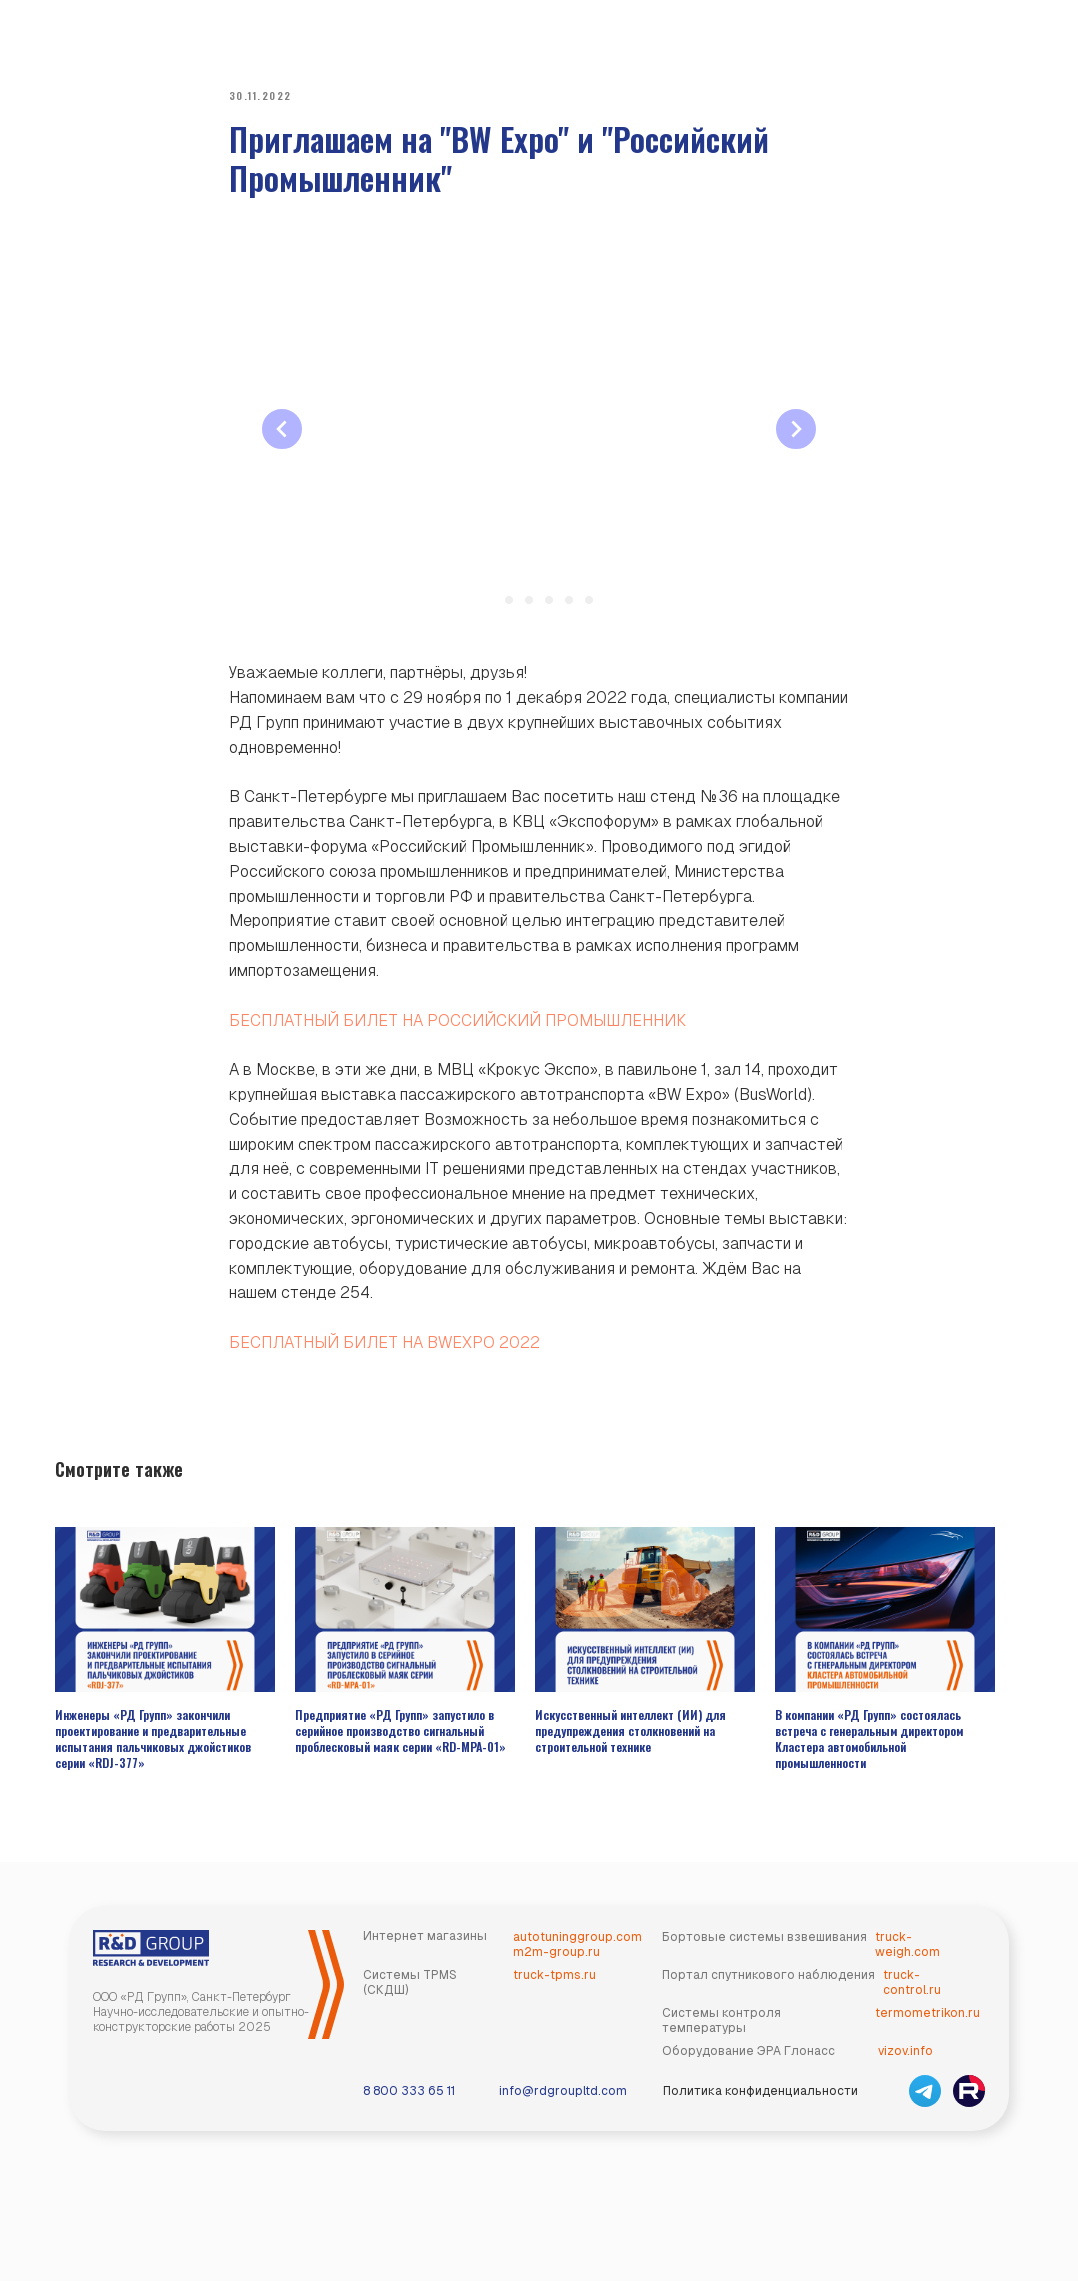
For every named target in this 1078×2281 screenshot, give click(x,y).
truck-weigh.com (907, 1963)
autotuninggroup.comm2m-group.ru (577, 1963)
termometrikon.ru (927, 2032)
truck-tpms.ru (554, 1994)
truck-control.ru (912, 2001)
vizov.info (905, 2070)
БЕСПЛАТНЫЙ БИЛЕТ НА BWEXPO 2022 (384, 1351)
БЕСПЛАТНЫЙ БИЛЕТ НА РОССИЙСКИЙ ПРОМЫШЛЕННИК (457, 1029)
